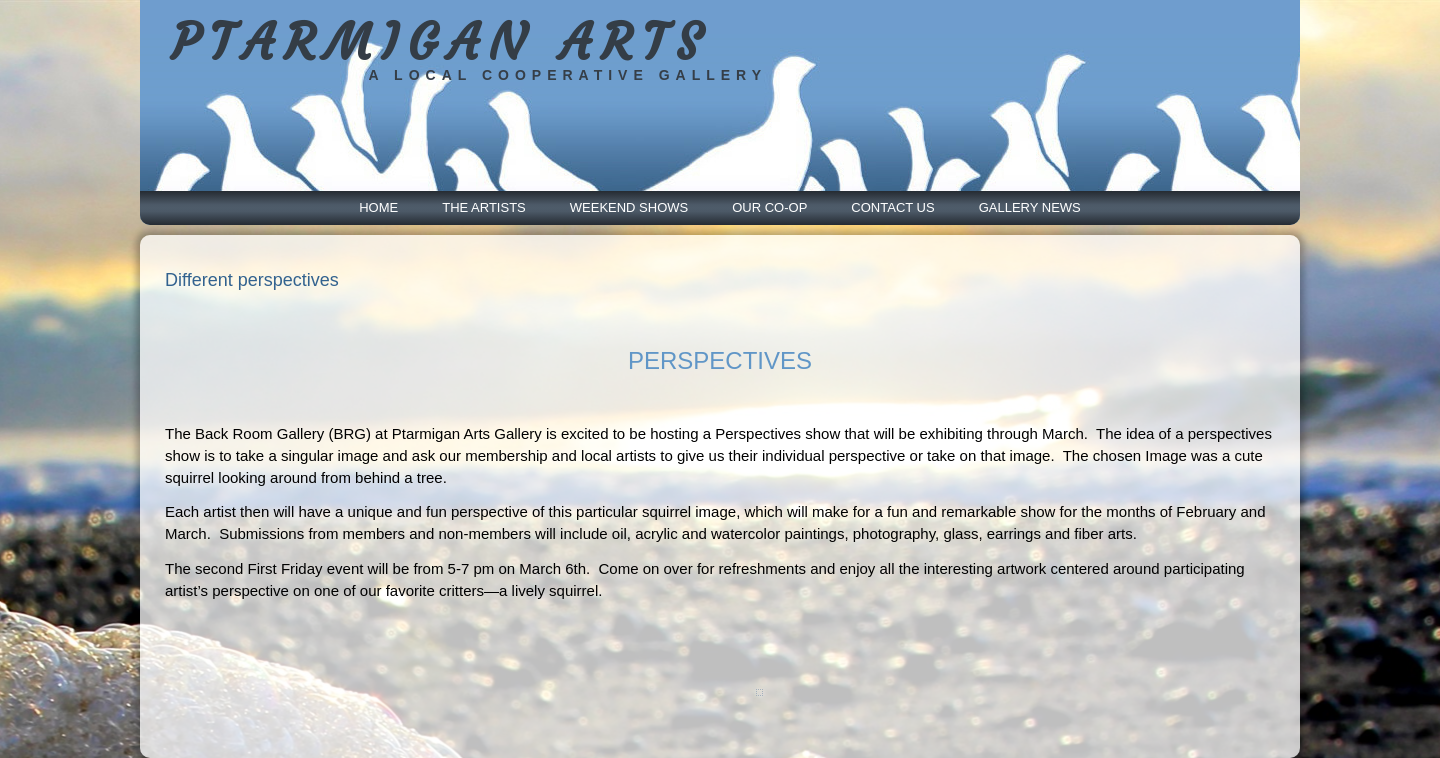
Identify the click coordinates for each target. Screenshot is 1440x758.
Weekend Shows (629, 207)
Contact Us (892, 207)
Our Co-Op (769, 207)
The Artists (484, 207)
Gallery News (1030, 207)
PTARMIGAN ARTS (440, 42)
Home (378, 207)
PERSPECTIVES (720, 360)
